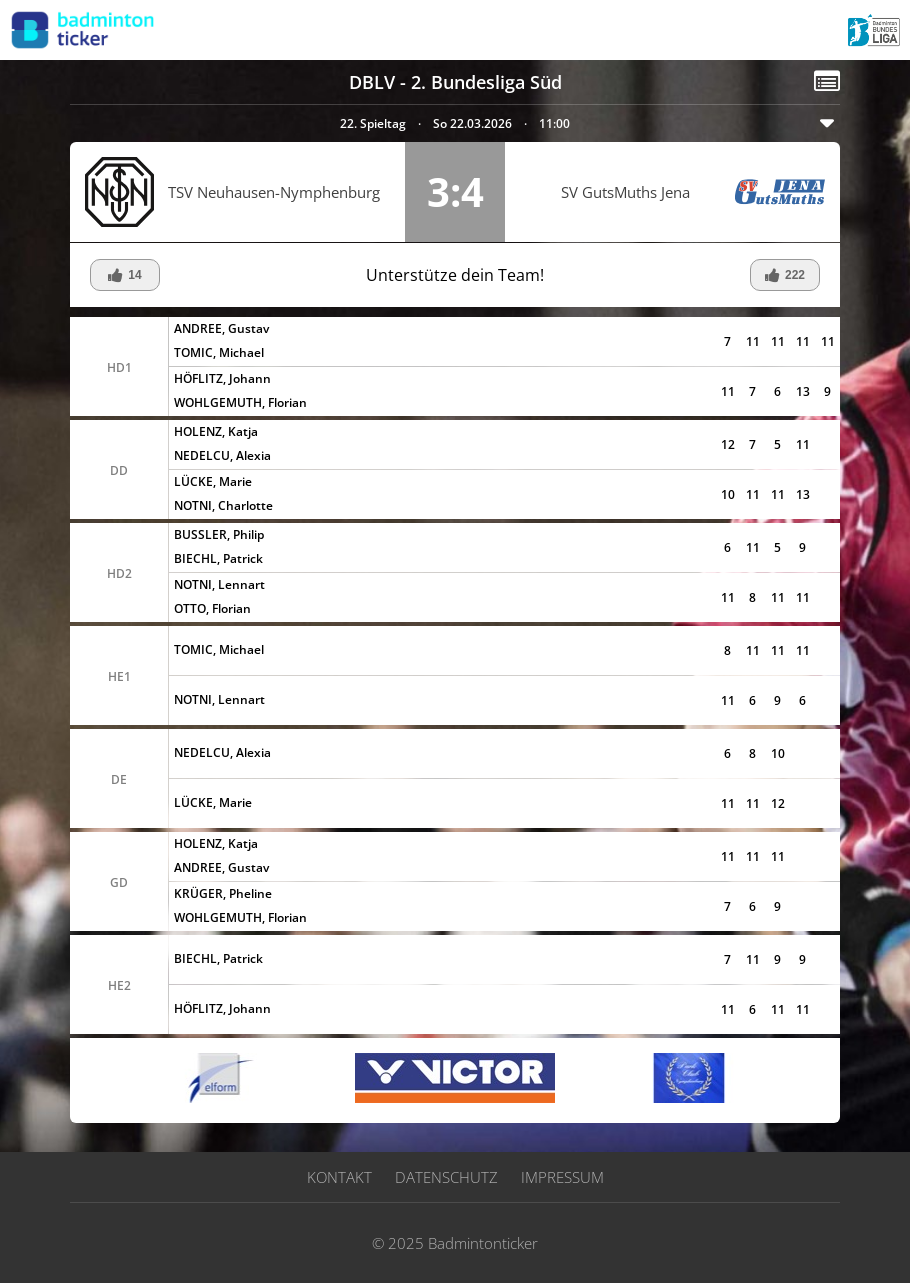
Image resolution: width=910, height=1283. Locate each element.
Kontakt (339, 1177)
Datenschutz (446, 1177)
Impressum (562, 1177)
